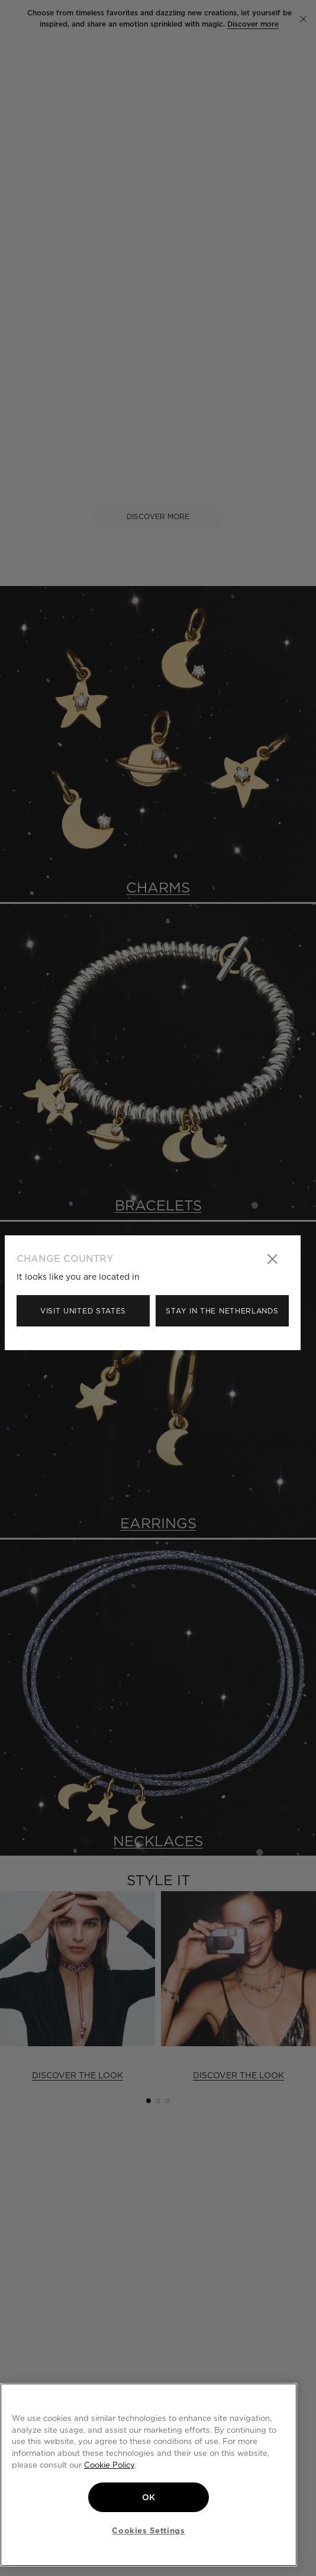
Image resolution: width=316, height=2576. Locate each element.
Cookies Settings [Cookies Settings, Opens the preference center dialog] (148, 2530)
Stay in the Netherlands (222, 1310)
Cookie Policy (109, 2464)
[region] (148, 2475)
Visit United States (83, 1310)
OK (149, 2497)
